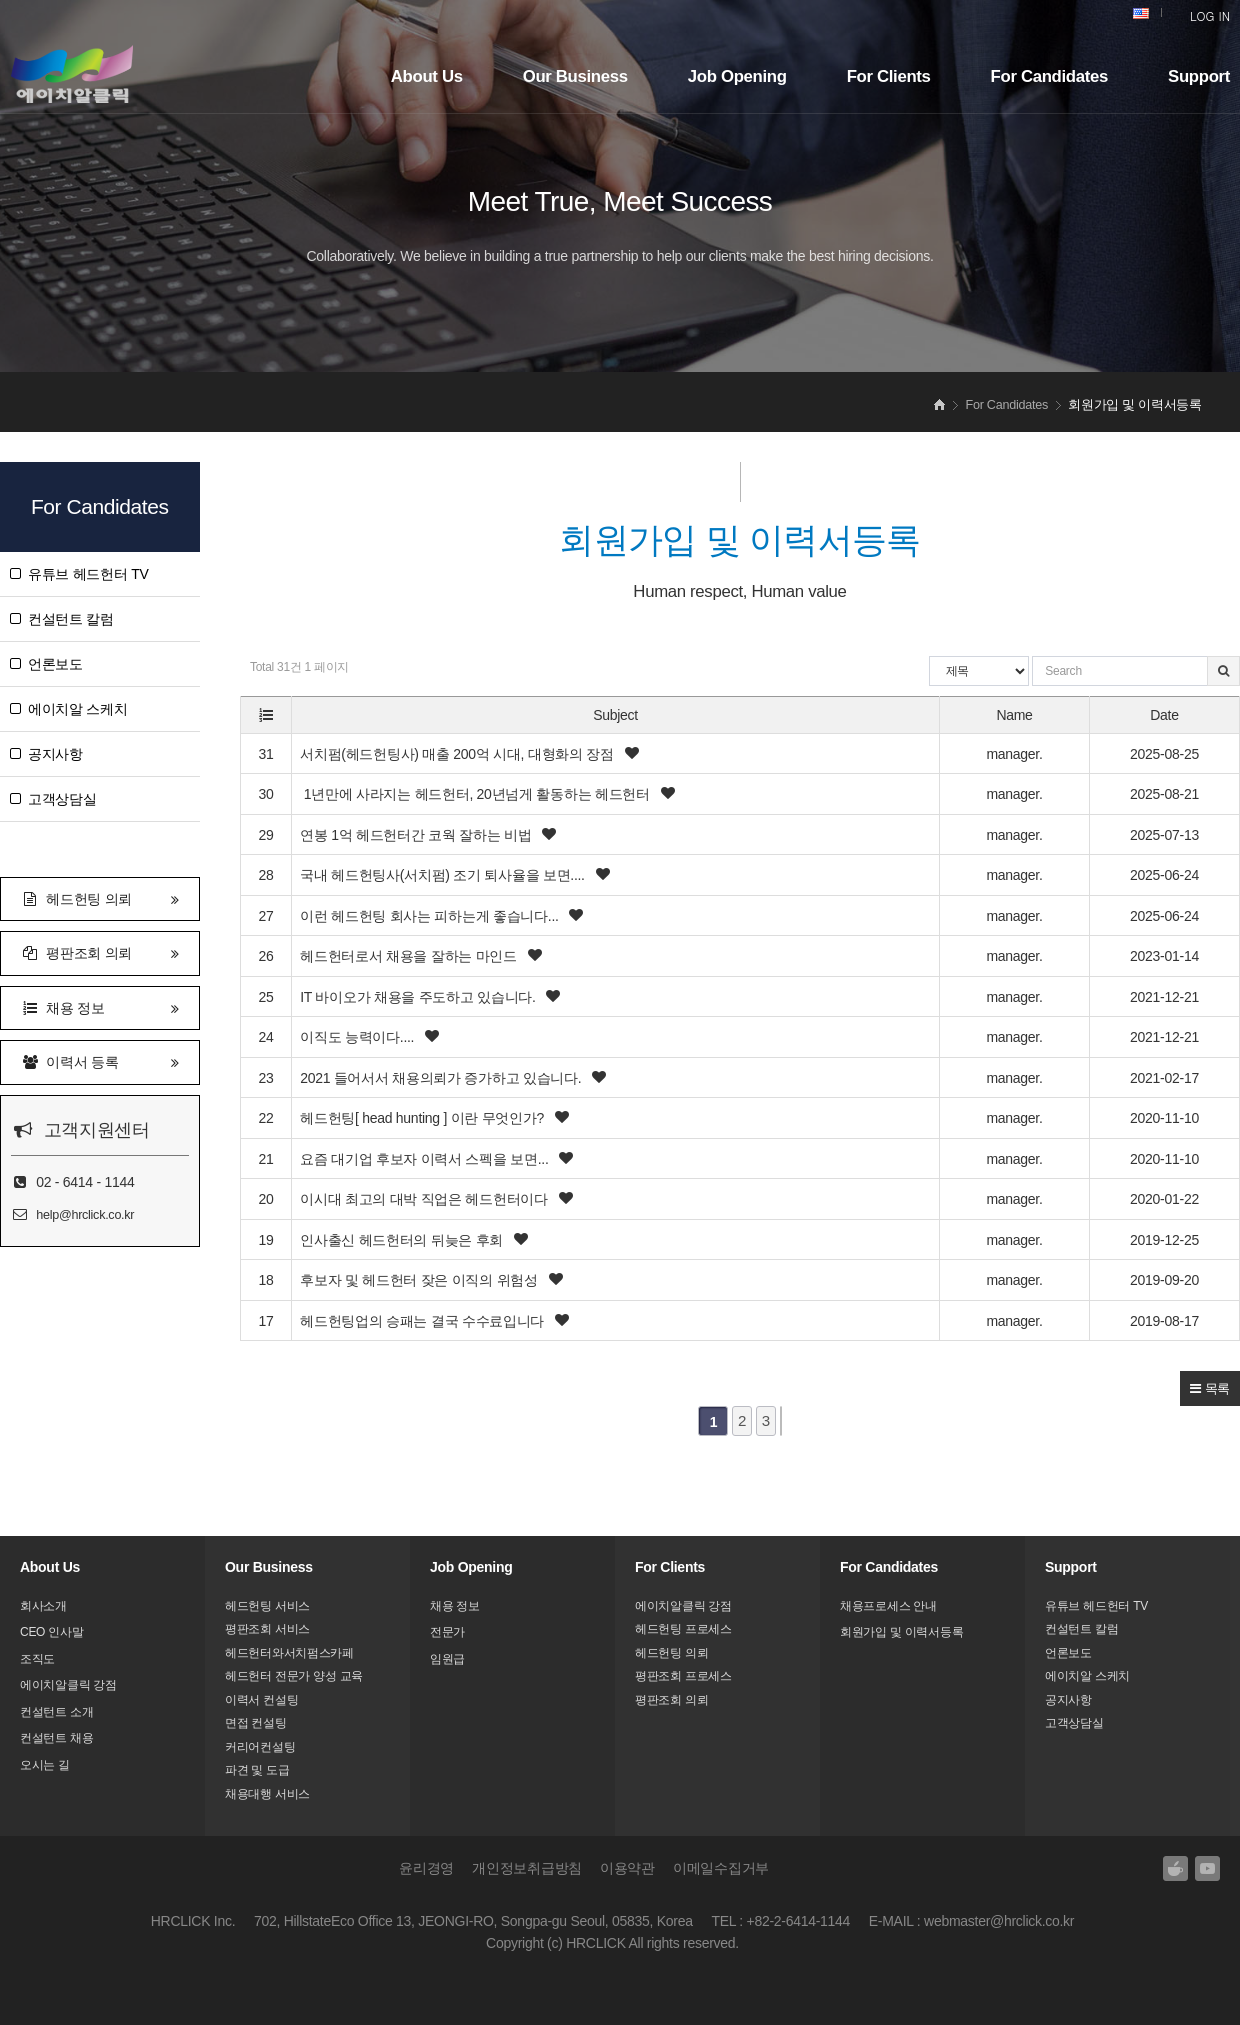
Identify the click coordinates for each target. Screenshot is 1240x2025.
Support (1199, 76)
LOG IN (1210, 15)
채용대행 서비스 (267, 1794)
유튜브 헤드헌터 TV (79, 574)
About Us (427, 76)
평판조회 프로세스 (683, 1676)
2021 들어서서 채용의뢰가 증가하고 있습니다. (442, 1078)
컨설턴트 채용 (56, 1738)
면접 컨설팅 (256, 1723)
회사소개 (43, 1606)
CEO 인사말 (51, 1632)
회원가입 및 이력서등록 (901, 1632)
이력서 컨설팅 (261, 1700)
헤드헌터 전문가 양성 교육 (294, 1676)
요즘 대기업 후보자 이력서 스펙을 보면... (426, 1159)
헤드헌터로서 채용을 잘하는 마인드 (410, 957)
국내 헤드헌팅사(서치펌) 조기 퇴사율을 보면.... (444, 876)
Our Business (575, 76)
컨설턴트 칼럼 (62, 619)
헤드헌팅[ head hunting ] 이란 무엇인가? (424, 1118)
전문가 (447, 1632)
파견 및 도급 (257, 1770)
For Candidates (1049, 76)
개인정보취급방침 (527, 1868)
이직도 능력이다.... (359, 1037)
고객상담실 (53, 799)
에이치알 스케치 (69, 709)
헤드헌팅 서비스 (267, 1606)
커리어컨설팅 (260, 1747)
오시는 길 (45, 1765)
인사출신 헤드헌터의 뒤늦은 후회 (403, 1240)
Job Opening (737, 76)
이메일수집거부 (721, 1868)
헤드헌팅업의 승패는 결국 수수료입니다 (424, 1321)
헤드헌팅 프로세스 (683, 1629)
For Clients (889, 76)
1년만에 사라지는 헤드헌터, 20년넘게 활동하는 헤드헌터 (476, 795)
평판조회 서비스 (267, 1629)
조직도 (37, 1659)
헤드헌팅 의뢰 (100, 897)
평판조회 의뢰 (100, 951)
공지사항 (46, 754)
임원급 (447, 1659)
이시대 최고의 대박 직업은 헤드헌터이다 (425, 1199)
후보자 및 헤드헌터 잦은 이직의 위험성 (420, 1280)
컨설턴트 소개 (56, 1712)
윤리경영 (426, 1868)
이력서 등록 (100, 1060)
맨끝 (781, 1421)
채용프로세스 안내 (888, 1606)
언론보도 (46, 664)
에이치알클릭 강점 (68, 1685)
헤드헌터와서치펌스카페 (289, 1653)
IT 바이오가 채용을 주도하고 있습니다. (419, 997)
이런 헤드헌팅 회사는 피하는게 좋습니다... (431, 916)
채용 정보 (100, 1006)
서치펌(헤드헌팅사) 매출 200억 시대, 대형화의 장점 (458, 754)
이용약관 (627, 1868)
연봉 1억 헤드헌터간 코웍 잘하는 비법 (417, 835)
